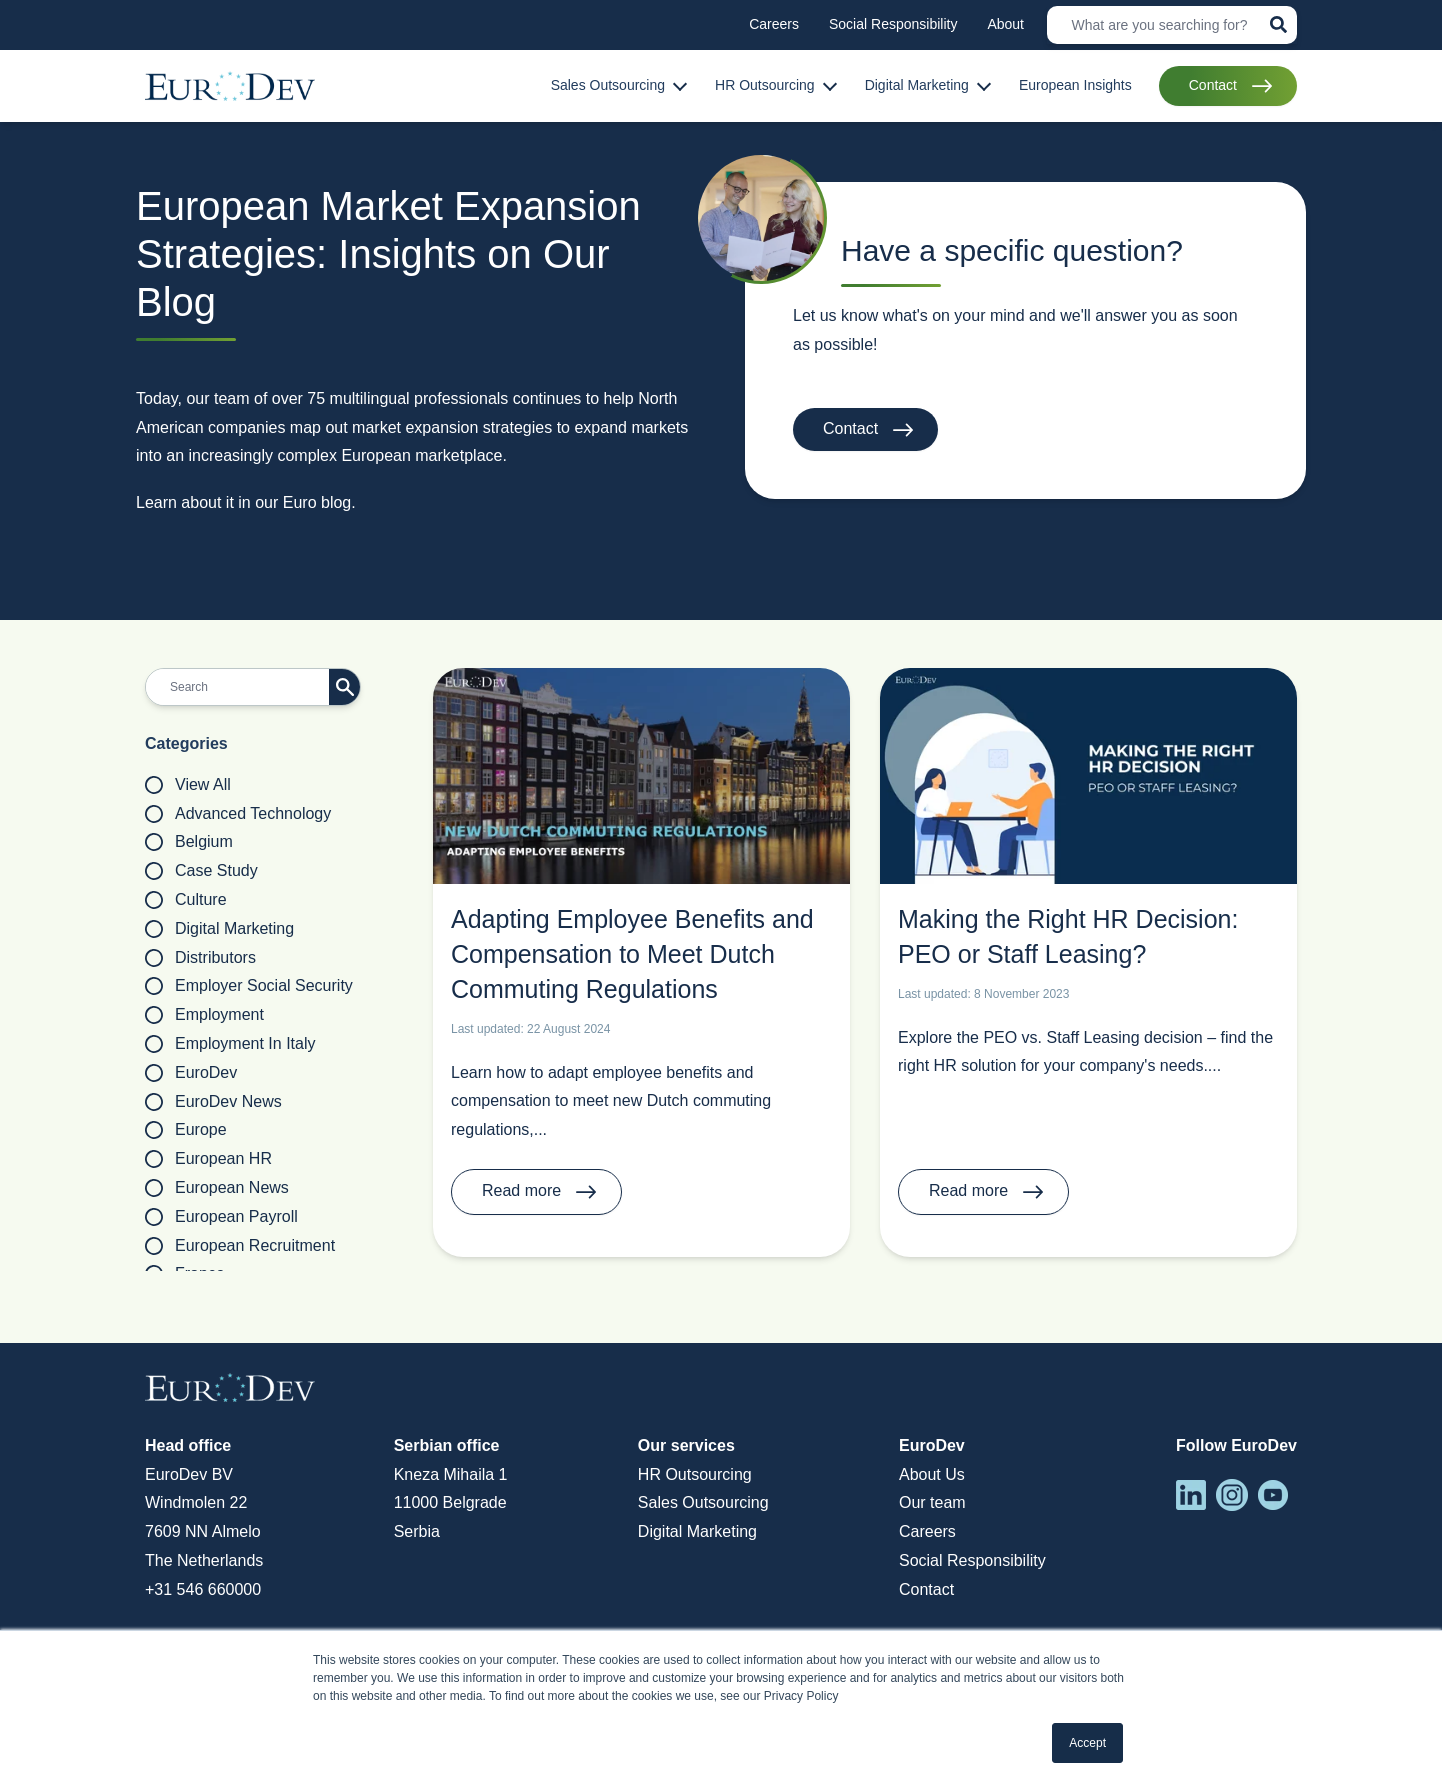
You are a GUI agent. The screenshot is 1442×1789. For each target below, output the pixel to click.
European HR (208, 1159)
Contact (850, 428)
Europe (186, 1130)
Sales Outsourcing (703, 1502)
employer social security (249, 986)
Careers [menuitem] (774, 24)
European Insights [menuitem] (1075, 85)
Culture (186, 900)
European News (217, 1188)
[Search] (1172, 25)
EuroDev (191, 1073)
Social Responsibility (972, 1560)
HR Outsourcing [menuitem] (765, 85)
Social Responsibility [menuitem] (893, 24)
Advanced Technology (238, 814)
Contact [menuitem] (1213, 85)
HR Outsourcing (695, 1474)
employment (204, 1015)
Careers (927, 1531)
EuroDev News (213, 1102)
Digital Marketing (219, 929)
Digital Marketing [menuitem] (917, 85)
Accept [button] (1087, 1743)
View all (188, 785)
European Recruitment (240, 1246)
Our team (932, 1502)
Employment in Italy (230, 1044)
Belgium (189, 842)
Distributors (200, 958)
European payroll (221, 1217)
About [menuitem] (1005, 24)
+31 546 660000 (203, 1589)
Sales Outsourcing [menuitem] (608, 85)
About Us (932, 1474)
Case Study (201, 871)
